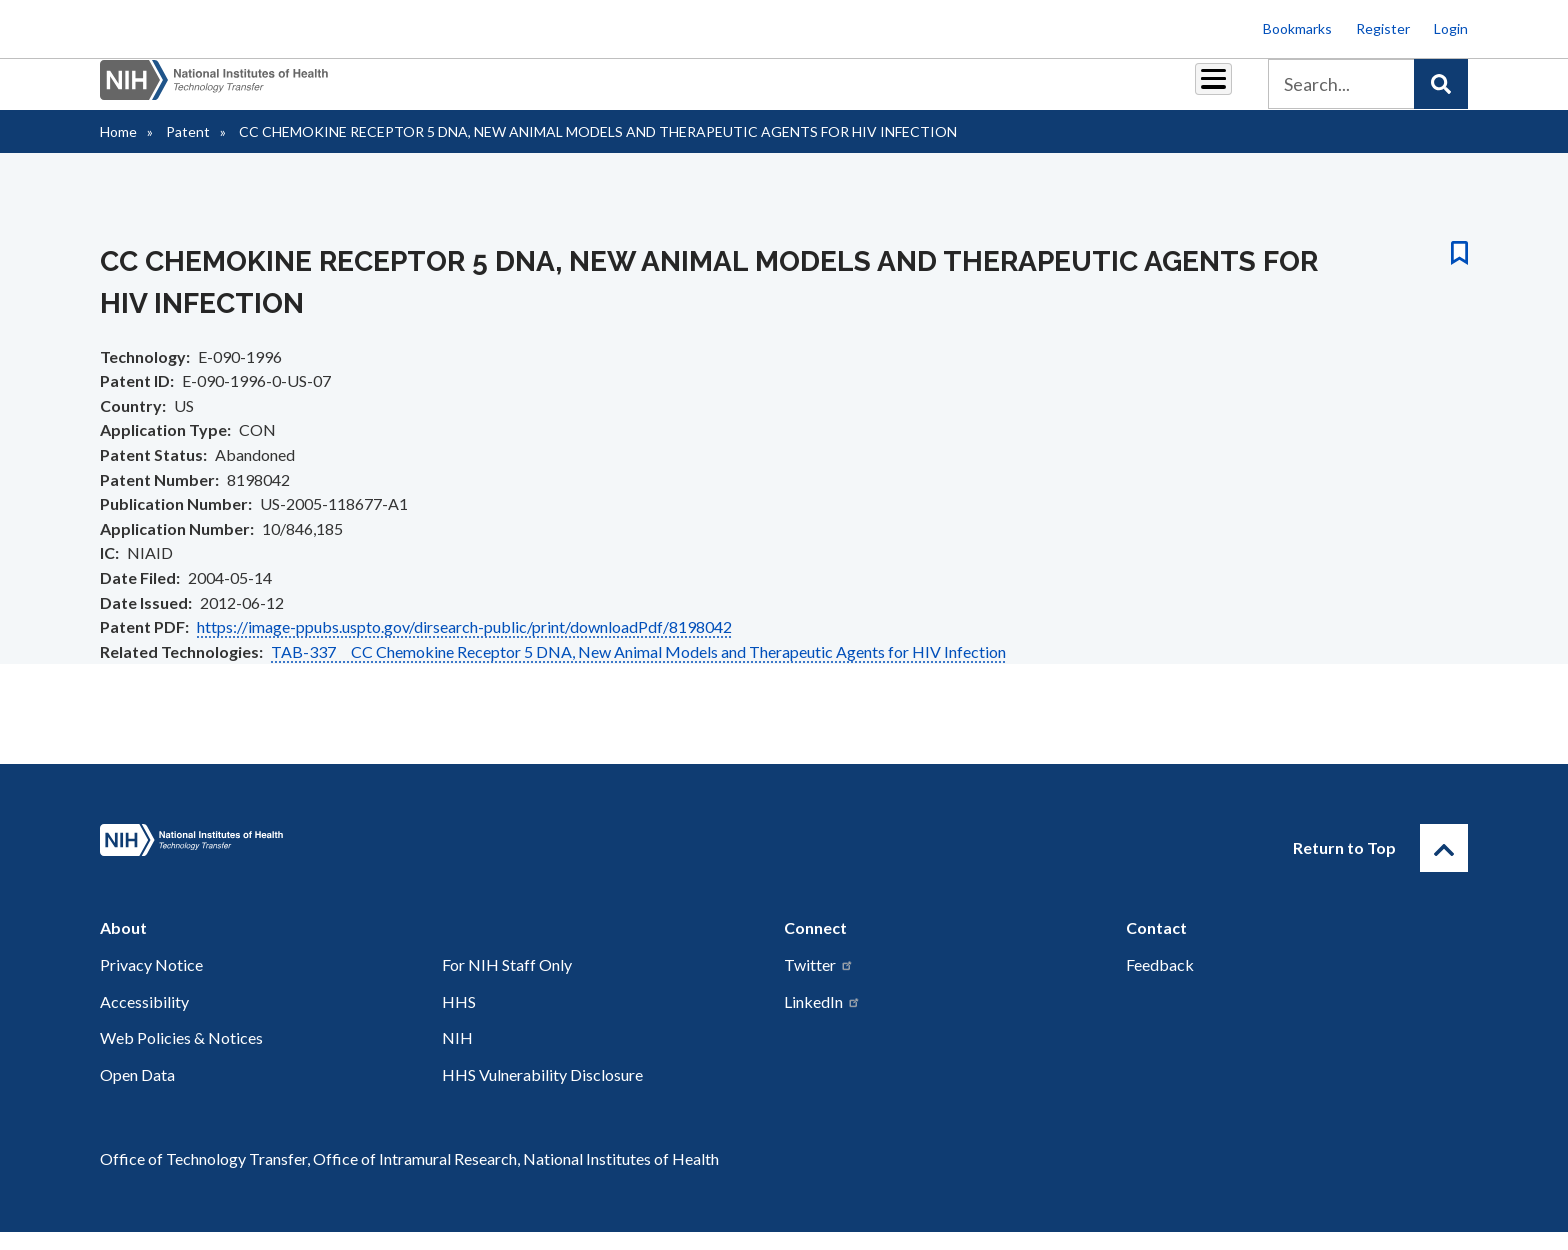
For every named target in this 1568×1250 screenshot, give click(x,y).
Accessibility (144, 1019)
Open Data (137, 1092)
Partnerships (648, 91)
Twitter (819, 982)
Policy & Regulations (1073, 91)
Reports (845, 91)
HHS (459, 1019)
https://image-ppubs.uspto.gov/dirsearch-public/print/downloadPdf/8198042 (464, 644)
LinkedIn (822, 1019)
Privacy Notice (151, 982)
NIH (457, 1055)
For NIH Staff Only (507, 982)
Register (1383, 28)
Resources (938, 91)
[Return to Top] (1444, 866)
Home (118, 149)
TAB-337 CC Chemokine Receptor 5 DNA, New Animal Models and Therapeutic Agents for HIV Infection (638, 669)
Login (1451, 28)
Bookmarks (1297, 28)
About (1195, 91)
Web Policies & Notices (181, 1055)
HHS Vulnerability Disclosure (542, 1092)
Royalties (754, 91)
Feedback (1160, 982)
